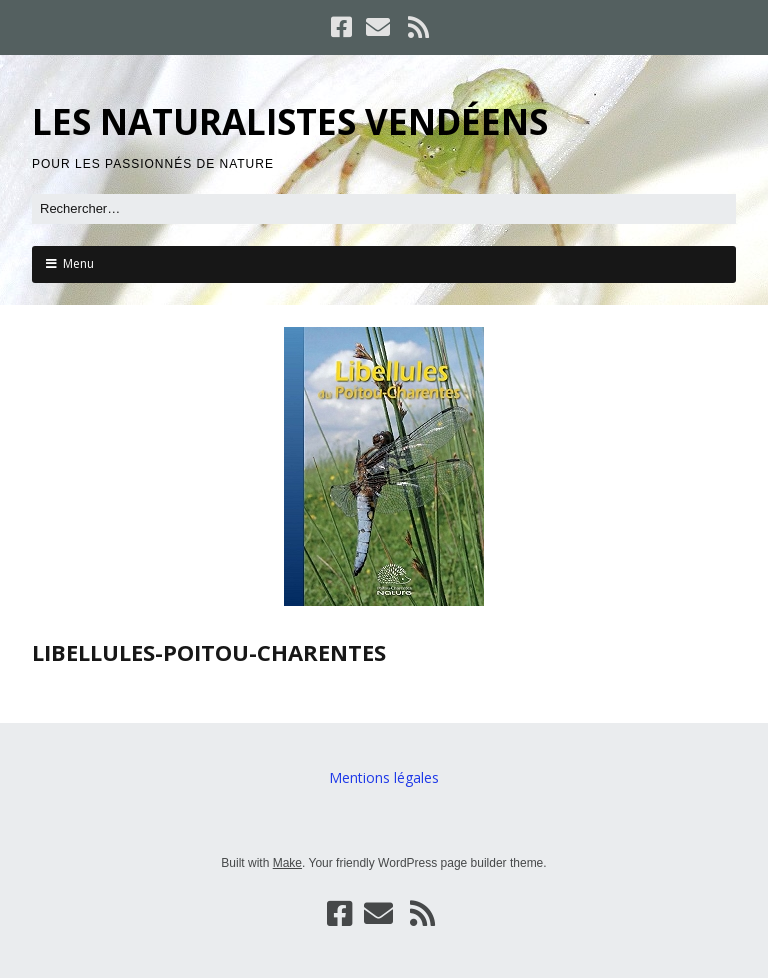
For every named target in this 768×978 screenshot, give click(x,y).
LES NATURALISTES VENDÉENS (290, 121)
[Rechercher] (384, 209)
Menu (78, 263)
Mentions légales (384, 777)
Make (287, 863)
